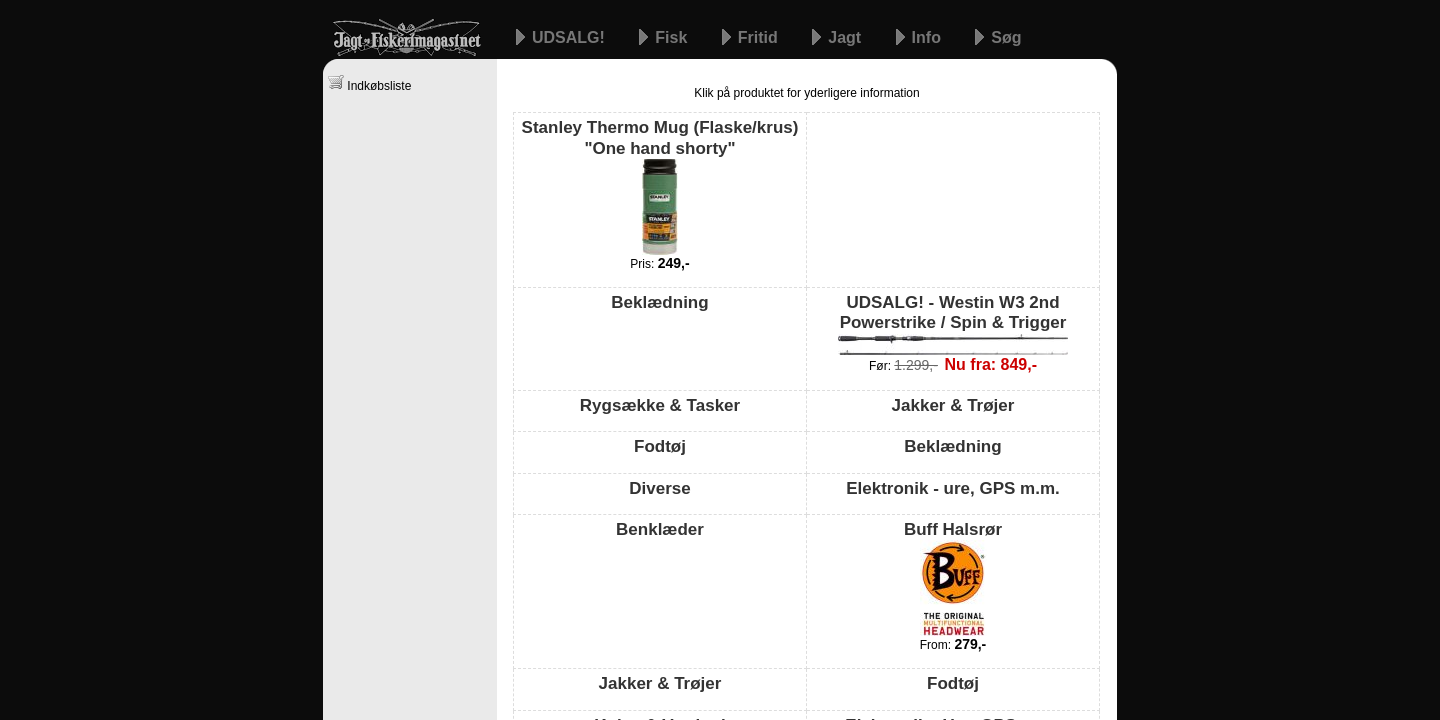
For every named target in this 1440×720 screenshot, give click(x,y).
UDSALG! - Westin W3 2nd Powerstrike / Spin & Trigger (953, 324)
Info (929, 37)
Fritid (760, 37)
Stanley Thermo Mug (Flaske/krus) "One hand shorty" (660, 186)
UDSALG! (570, 37)
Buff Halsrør (953, 578)
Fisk (673, 37)
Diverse (659, 488)
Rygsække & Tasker (660, 405)
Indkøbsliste (369, 83)
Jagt (846, 37)
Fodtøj (660, 446)
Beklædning (659, 302)
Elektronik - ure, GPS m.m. (953, 488)
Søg (1006, 37)
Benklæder (660, 529)
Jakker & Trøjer (953, 405)
